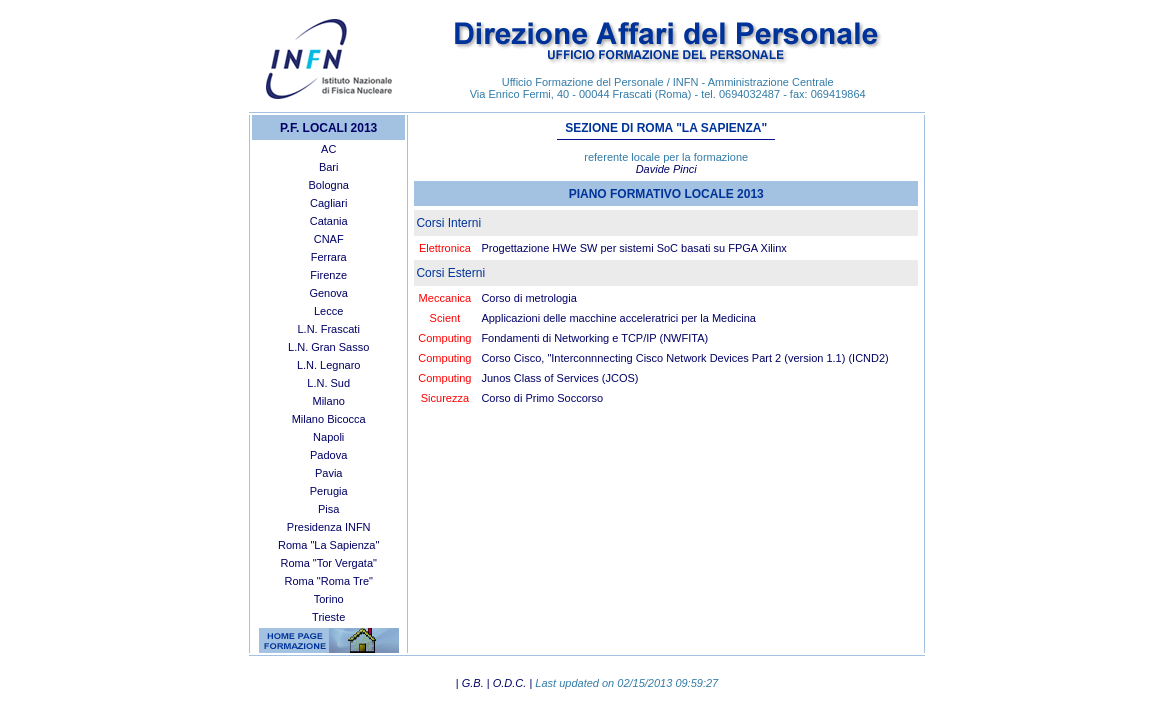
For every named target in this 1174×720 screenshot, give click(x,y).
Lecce (328, 311)
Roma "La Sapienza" (328, 545)
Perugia (329, 491)
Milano (328, 401)
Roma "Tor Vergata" (328, 563)
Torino (329, 599)
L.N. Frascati (329, 329)
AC (328, 149)
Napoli (328, 437)
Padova (328, 455)
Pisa (328, 509)
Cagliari (328, 203)
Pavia (329, 473)
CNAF (329, 239)
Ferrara (329, 257)
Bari (329, 167)
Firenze (328, 275)
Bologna (329, 185)
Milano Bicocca (329, 419)
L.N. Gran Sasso (328, 347)
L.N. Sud (328, 383)
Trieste (328, 617)
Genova (328, 293)
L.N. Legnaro (329, 365)
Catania (329, 221)
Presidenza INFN (329, 527)
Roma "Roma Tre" (328, 581)
